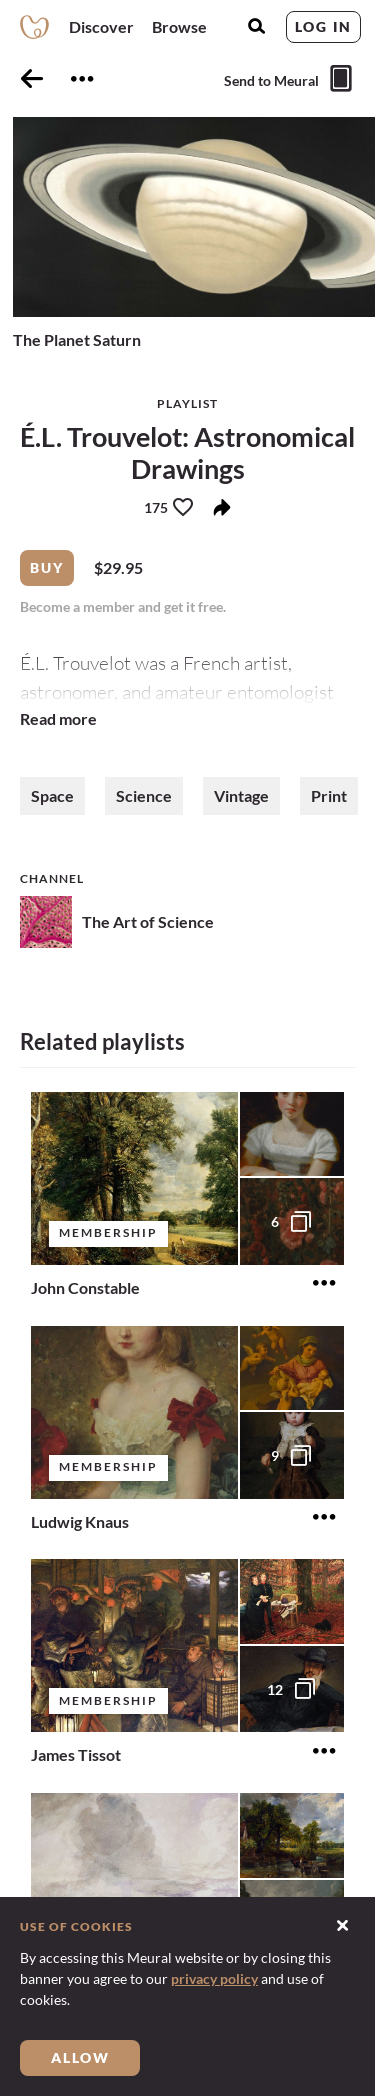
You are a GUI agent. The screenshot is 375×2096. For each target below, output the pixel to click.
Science (144, 795)
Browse (179, 26)
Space (52, 795)
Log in (323, 26)
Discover (101, 26)
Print (329, 795)
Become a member (79, 606)
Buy (47, 567)
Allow (80, 2057)
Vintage (241, 795)
